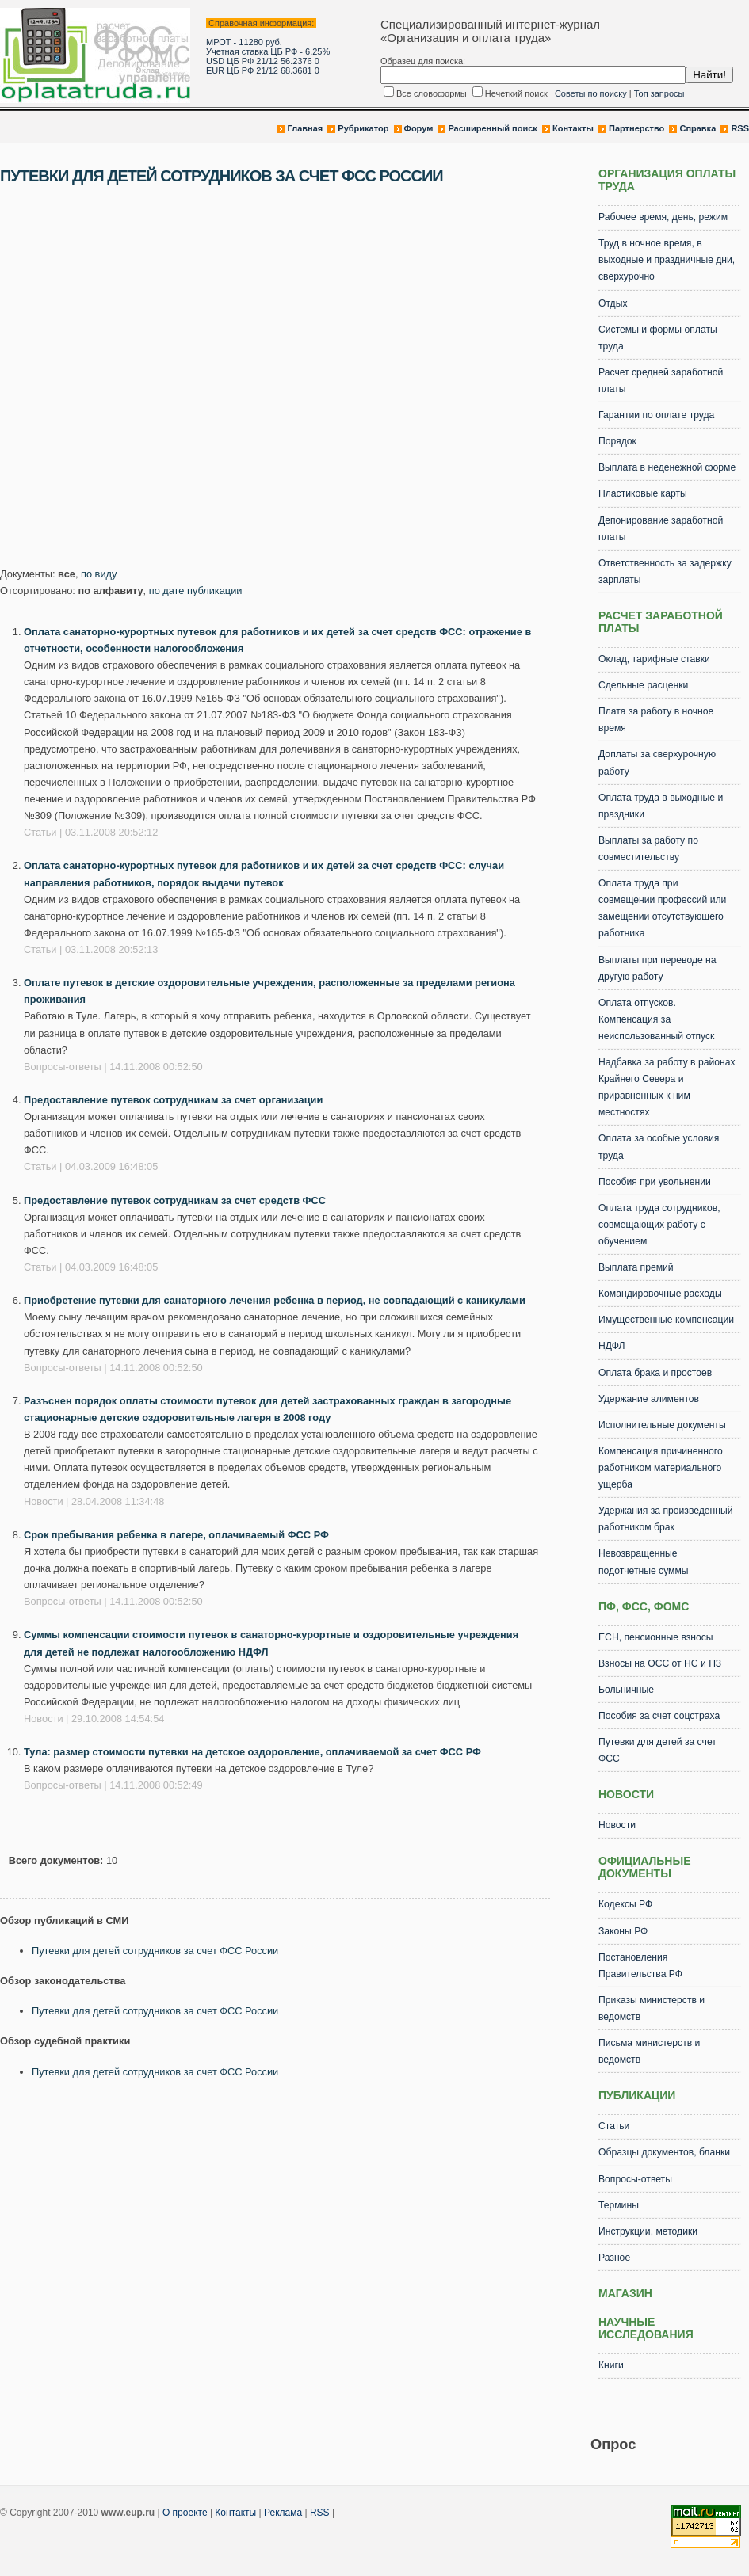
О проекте (185, 2512)
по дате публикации (196, 590)
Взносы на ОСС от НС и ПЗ (659, 1663)
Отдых (613, 303)
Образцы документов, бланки (664, 2152)
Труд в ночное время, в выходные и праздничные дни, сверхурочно (666, 260)
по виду (99, 574)
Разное (614, 2257)
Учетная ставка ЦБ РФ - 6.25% (268, 51)
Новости (617, 1825)
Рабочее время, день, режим (663, 217)
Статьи (613, 2126)
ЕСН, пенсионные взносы (655, 1637)
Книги (611, 2365)
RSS (740, 128)
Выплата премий (636, 1267)
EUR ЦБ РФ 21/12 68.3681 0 (262, 70)
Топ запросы (659, 93)
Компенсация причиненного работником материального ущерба (660, 1468)
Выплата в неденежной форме (667, 467)
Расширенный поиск (492, 128)
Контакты (573, 128)
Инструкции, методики (647, 2231)
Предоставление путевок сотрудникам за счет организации (173, 1100)
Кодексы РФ (625, 1904)
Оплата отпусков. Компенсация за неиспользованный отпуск (656, 1019)
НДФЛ (611, 1345)
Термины (618, 2205)
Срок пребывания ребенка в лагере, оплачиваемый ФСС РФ (176, 1535)
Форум (419, 128)
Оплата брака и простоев (655, 1372)
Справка (697, 128)
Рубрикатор (363, 128)
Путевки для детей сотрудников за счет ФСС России (155, 1951)
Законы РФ (623, 1931)
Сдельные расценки (643, 685)
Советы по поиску (591, 93)
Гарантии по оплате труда (656, 415)
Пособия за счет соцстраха (659, 1715)
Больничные (626, 1689)
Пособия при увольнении (654, 1181)
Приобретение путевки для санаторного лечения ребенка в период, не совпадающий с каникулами (274, 1300)
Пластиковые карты (642, 493)
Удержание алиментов (648, 1398)
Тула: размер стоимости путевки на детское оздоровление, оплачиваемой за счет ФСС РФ (252, 1752)
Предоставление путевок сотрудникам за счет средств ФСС (175, 1200)
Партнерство (636, 128)
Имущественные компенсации (666, 1319)
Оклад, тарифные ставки (654, 659)
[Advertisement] (148, 383)
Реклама (283, 2512)
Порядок (617, 441)
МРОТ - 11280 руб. (244, 42)
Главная (305, 128)
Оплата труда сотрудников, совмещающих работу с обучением (659, 1224)
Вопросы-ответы (635, 2179)
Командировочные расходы (660, 1293)
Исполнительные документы (662, 1425)
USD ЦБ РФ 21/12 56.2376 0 (262, 61)
